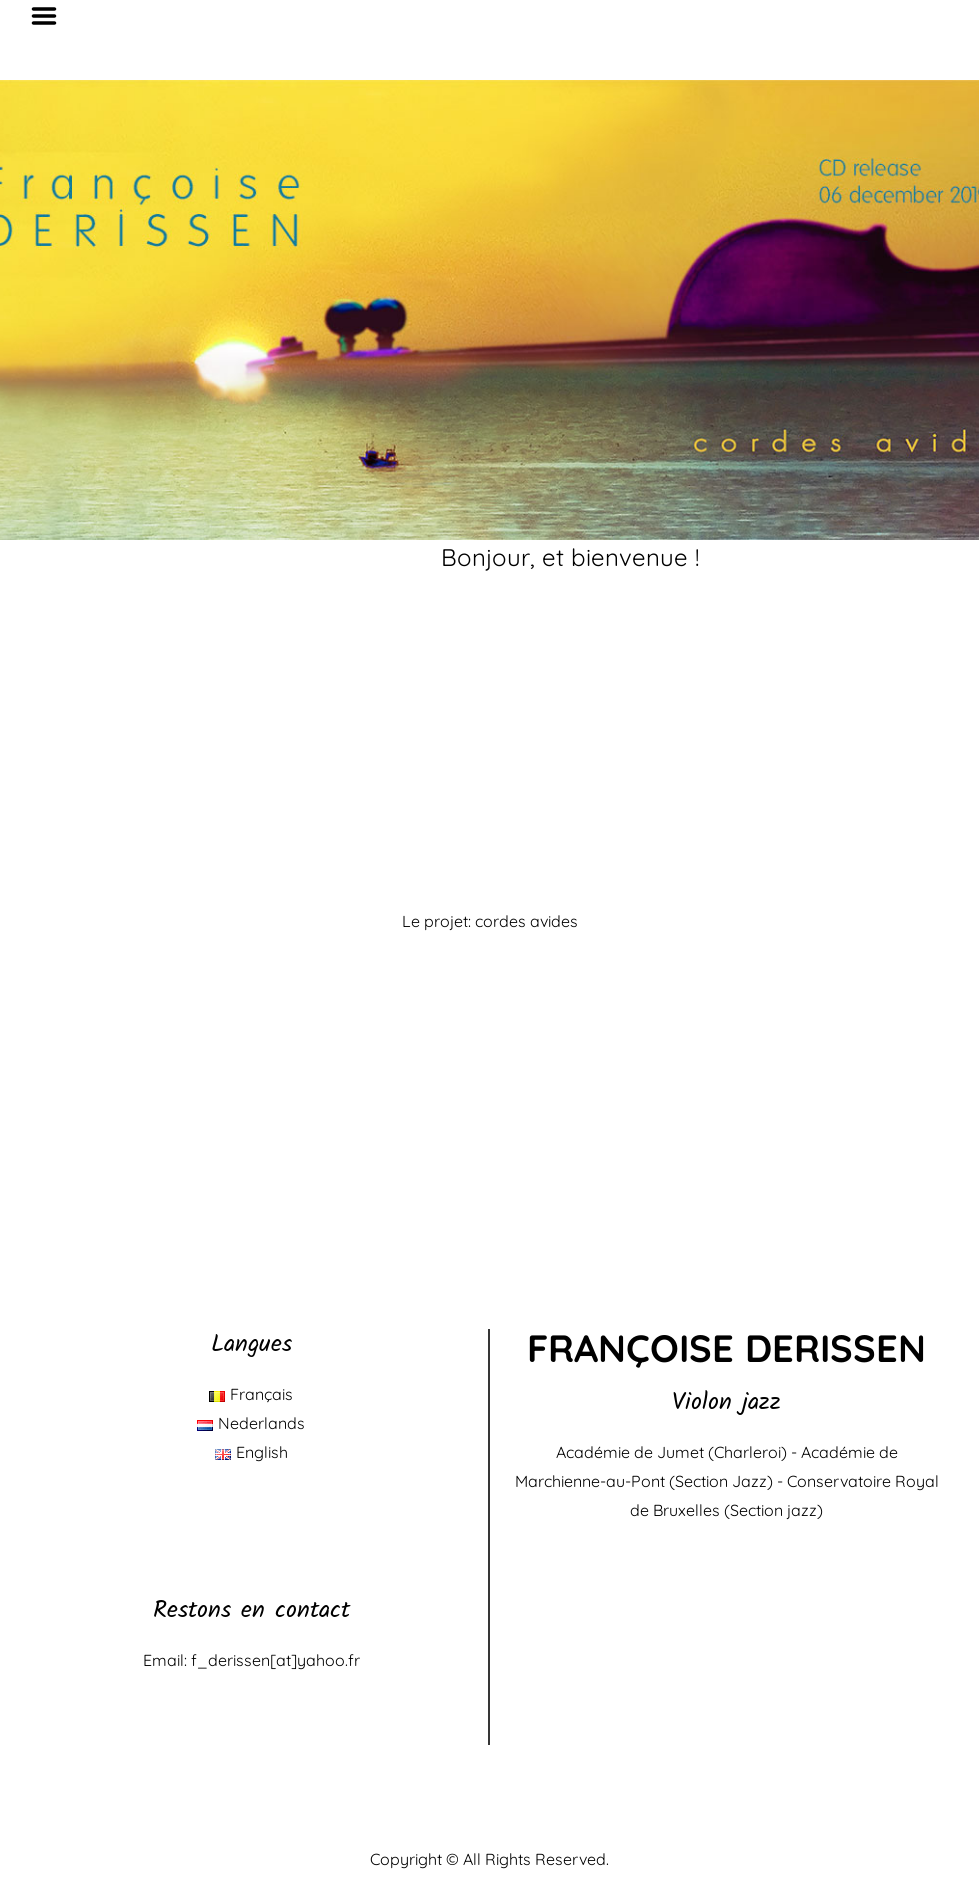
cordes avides (526, 921)
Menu (51, 16)
